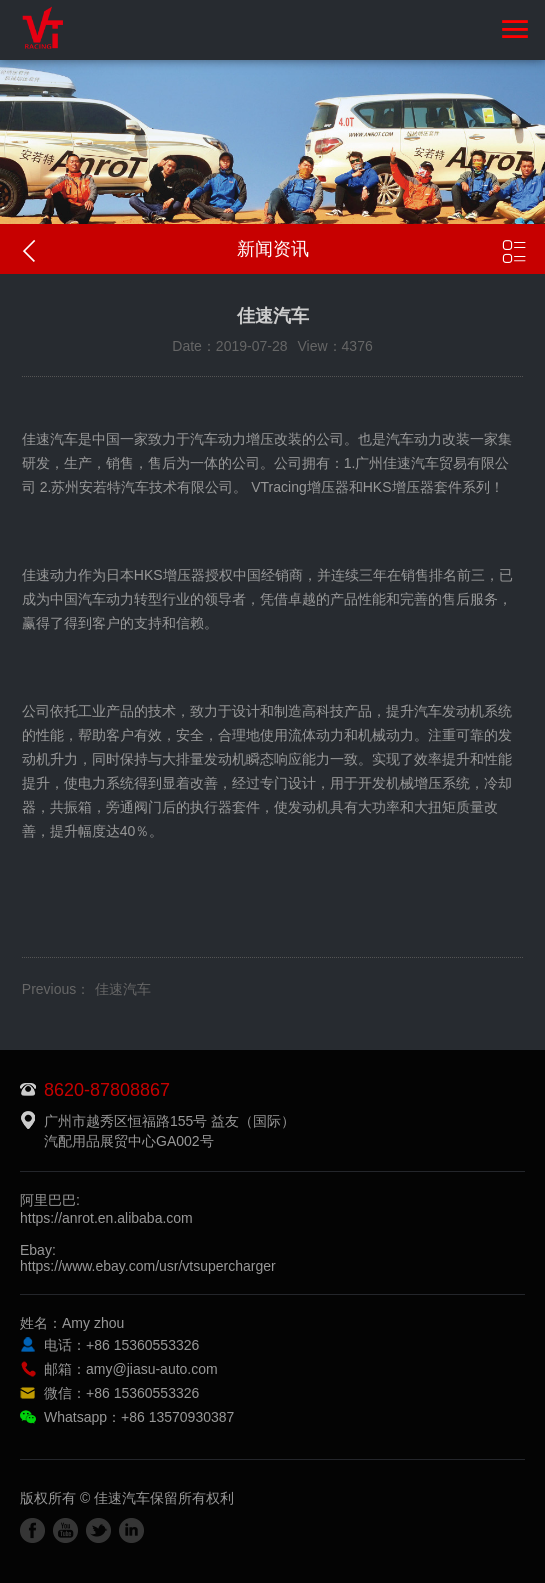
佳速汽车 (123, 989)
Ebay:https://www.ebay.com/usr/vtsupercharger (148, 1258)
